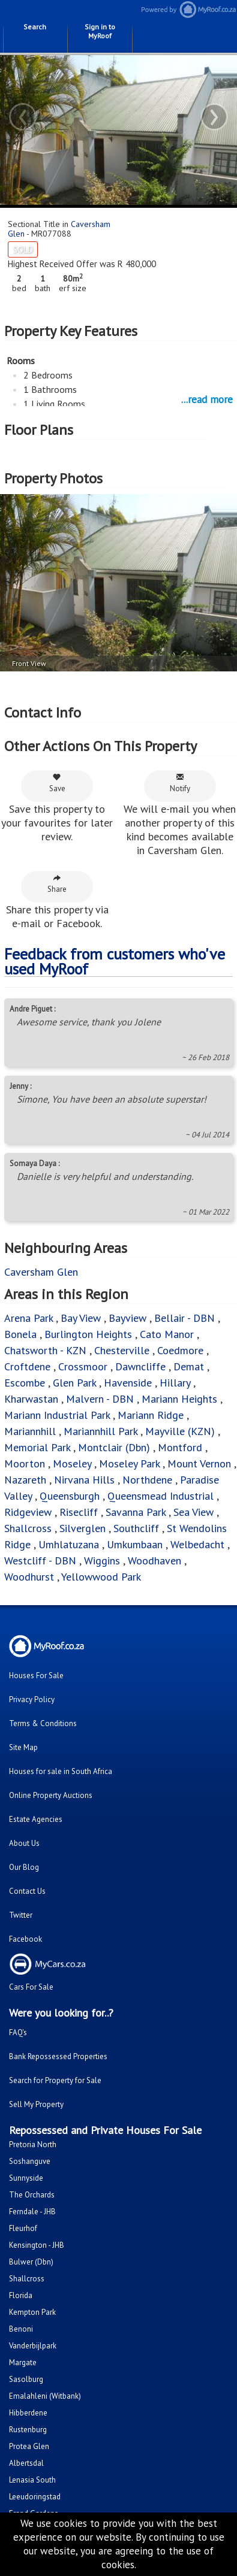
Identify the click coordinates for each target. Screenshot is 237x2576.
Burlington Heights (88, 1334)
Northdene (148, 1480)
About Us (24, 1843)
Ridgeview (28, 1512)
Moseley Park (129, 1463)
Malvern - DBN (100, 1399)
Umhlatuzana (70, 1544)
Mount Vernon (200, 1463)
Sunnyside (26, 2178)
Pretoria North (32, 2144)
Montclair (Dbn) (114, 1447)
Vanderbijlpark (32, 2346)
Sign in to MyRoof (100, 31)
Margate (23, 2362)
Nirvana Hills (84, 1480)
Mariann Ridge (152, 1415)
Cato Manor (168, 1334)
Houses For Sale (36, 1675)
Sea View (195, 1512)
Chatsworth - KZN (45, 1350)
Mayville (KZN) (180, 1431)
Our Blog (24, 1867)
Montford (180, 1447)
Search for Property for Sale (55, 2080)
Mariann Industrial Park (57, 1415)
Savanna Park (136, 1512)
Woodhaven (156, 1560)
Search (34, 26)
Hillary (176, 1383)
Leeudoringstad (35, 2497)
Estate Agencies (35, 1819)
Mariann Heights (179, 1399)
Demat (188, 1366)
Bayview (127, 1318)
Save (57, 783)
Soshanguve (29, 2161)
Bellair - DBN (184, 1318)
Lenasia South (32, 2480)
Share (57, 883)
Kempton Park (32, 2312)
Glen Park (76, 1383)
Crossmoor (82, 1366)
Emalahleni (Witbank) (45, 2396)
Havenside (128, 1383)
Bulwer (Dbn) (31, 2262)
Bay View (81, 1318)
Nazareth (25, 1480)
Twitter (20, 1915)
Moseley (72, 1463)
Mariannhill (30, 1431)
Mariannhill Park (100, 1431)
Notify (180, 783)
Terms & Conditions (43, 1723)
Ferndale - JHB (32, 2211)
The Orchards (32, 2195)
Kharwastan (31, 1399)
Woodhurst (29, 1577)
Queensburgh (70, 1496)
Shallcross (29, 1528)
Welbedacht (197, 1544)
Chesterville (121, 1350)
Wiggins (102, 1560)
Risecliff (78, 1512)
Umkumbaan (135, 1544)
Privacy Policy (32, 1699)
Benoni (21, 2329)
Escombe (26, 1383)
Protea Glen (29, 2446)
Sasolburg (26, 2379)
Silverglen (82, 1528)
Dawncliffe (140, 1366)
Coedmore (180, 1350)
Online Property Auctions (50, 1795)
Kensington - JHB (36, 2245)
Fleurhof (23, 2228)
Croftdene (27, 1366)
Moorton (24, 1463)
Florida (20, 2295)
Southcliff (136, 1528)
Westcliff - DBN (40, 1560)
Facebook (25, 1939)
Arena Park (28, 1318)
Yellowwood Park (101, 1577)
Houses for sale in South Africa (60, 1771)
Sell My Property (36, 2104)
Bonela (20, 1334)
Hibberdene (28, 2413)
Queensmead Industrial (160, 1496)
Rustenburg (28, 2429)
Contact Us (27, 1891)
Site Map (23, 1747)
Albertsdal (26, 2463)
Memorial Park (38, 1447)
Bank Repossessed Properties (58, 2056)
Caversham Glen (41, 1272)
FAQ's (18, 2032)
